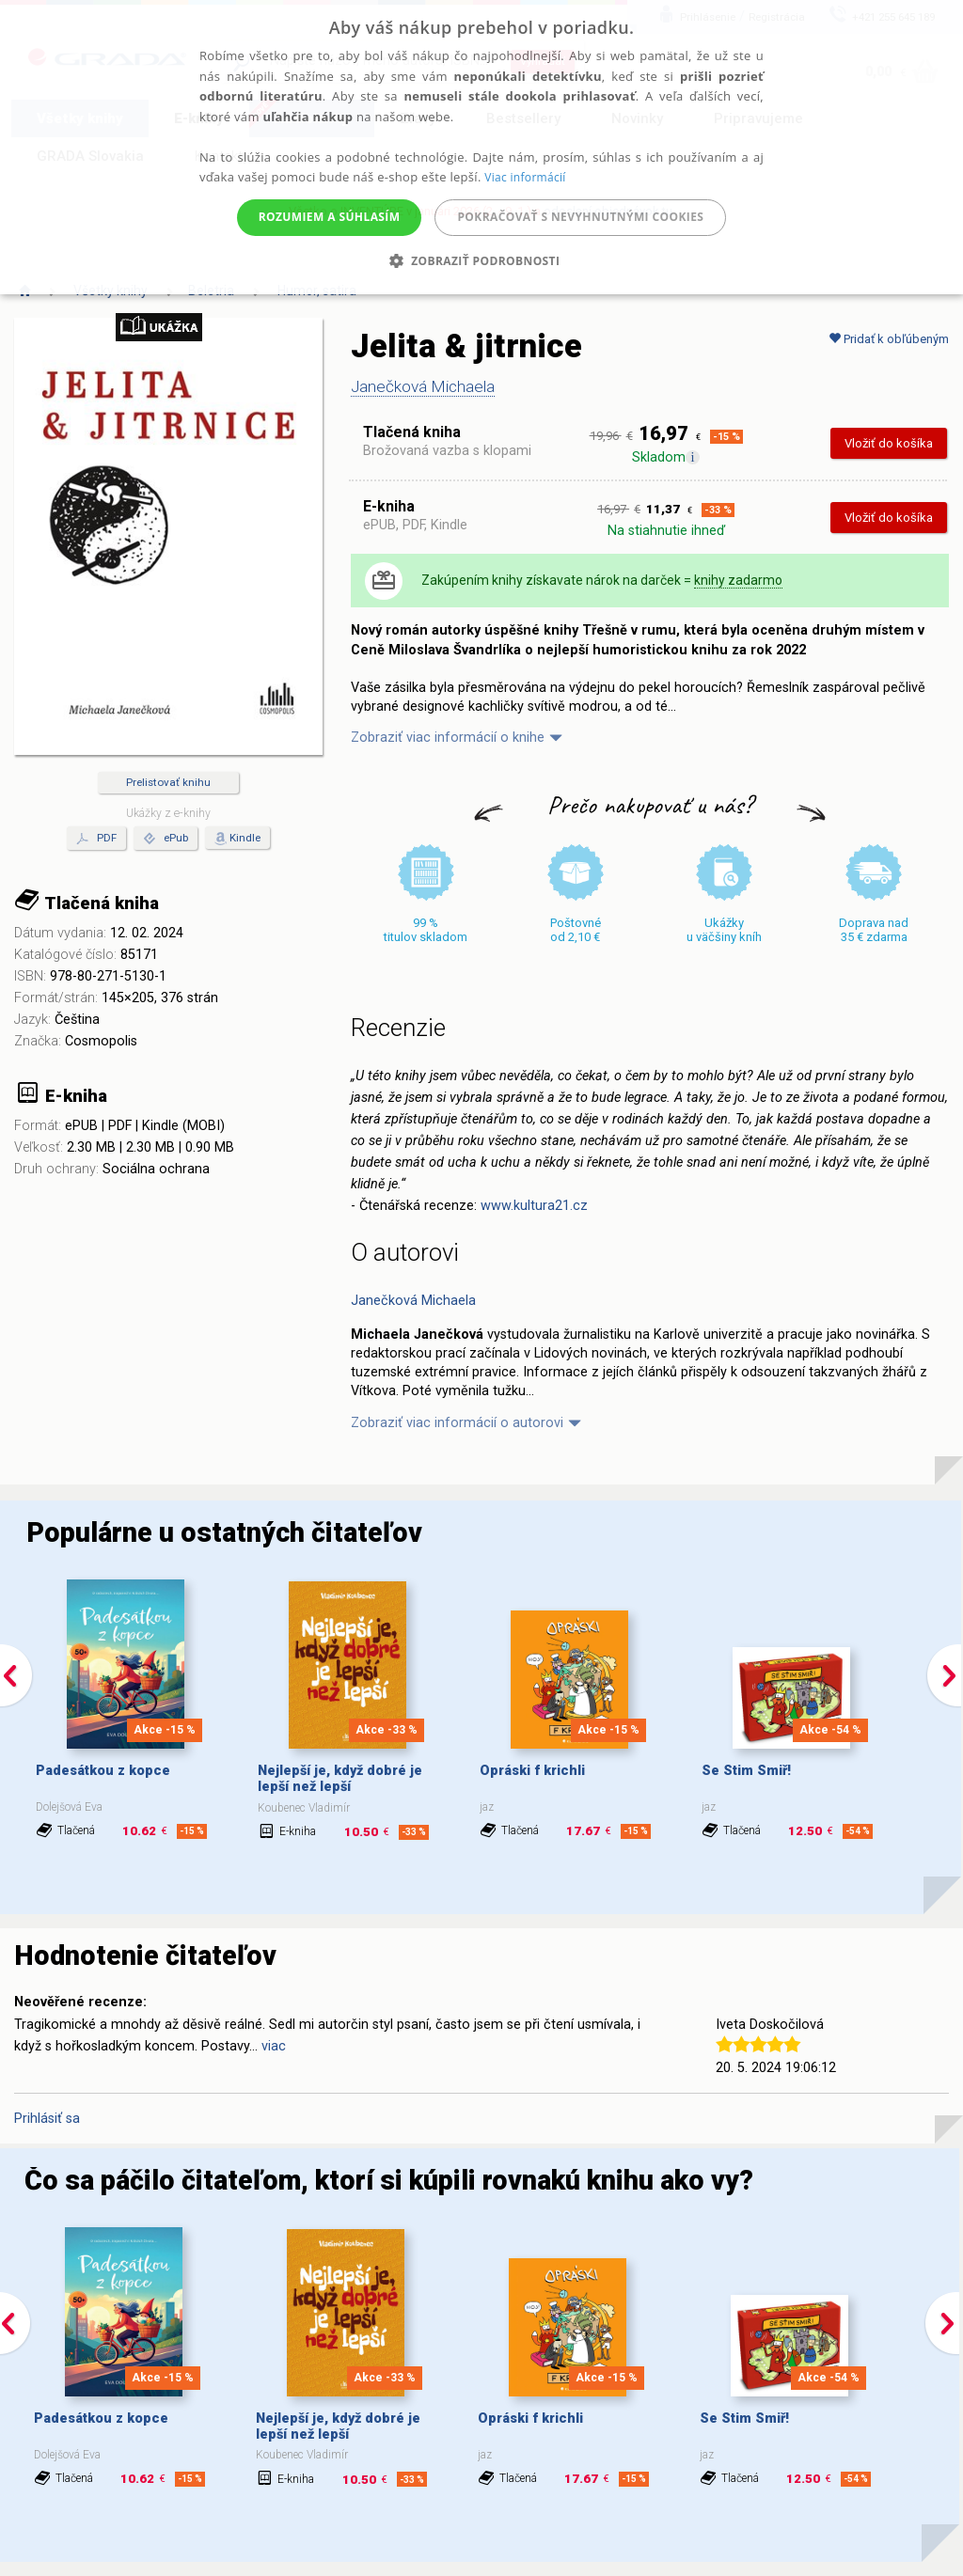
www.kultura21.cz (534, 1206)
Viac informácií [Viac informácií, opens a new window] (524, 177)
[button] (481, 261)
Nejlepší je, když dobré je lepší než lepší (340, 1779)
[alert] (481, 147)
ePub (165, 838)
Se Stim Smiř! (746, 1771)
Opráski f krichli (532, 1771)
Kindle (244, 837)
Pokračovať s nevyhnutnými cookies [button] (580, 217)
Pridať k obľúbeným (889, 339)
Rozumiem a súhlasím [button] (330, 217)
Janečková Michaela (423, 386)
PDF (96, 838)
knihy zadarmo (738, 580)
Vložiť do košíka (889, 443)
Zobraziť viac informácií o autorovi (457, 1423)
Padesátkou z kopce (103, 1771)
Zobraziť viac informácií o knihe (448, 738)
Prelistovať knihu (168, 782)
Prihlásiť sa (47, 2119)
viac (273, 2046)
